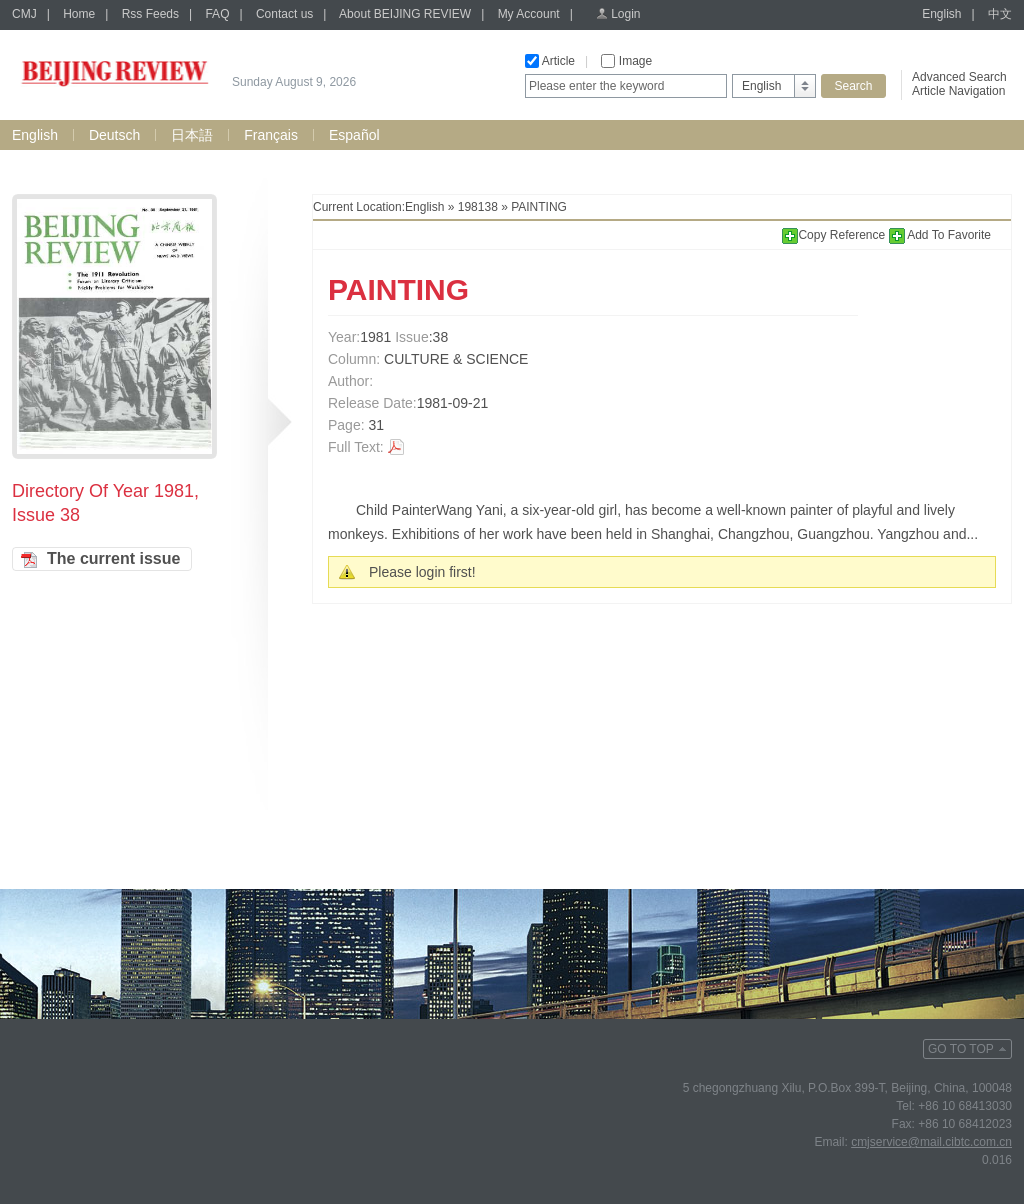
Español (354, 135)
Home (79, 14)
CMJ (24, 14)
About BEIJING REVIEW (405, 14)
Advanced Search (959, 77)
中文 (1000, 14)
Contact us (284, 14)
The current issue (113, 558)
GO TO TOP (961, 1049)
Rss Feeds (150, 14)
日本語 (192, 135)
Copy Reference (835, 235)
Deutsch (114, 135)
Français (271, 135)
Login (625, 14)
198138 (478, 207)
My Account (529, 14)
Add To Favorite (940, 235)
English (941, 14)
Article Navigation (958, 91)
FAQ (217, 14)
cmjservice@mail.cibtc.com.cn (931, 1142)
